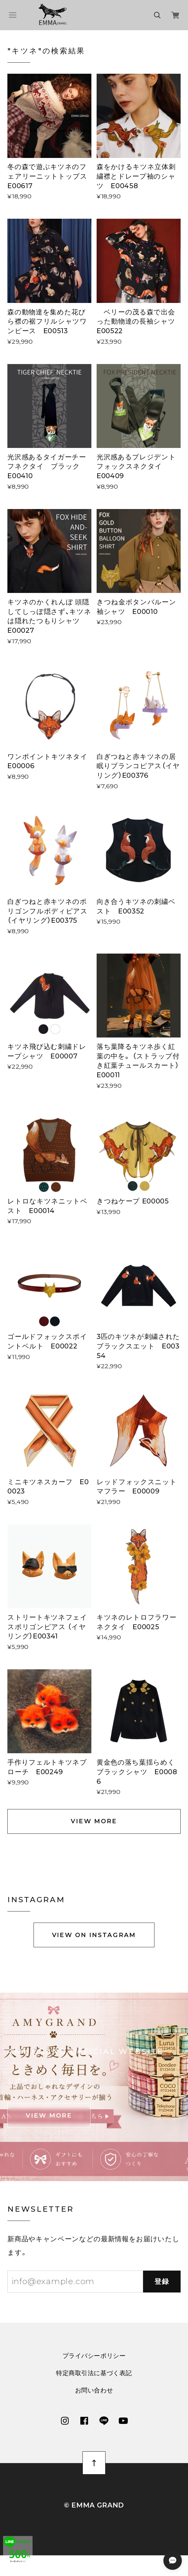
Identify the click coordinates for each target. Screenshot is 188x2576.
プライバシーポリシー (94, 2361)
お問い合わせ (94, 2396)
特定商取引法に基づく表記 (94, 2378)
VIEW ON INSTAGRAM (94, 1940)
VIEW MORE (94, 1821)
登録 (161, 2287)
